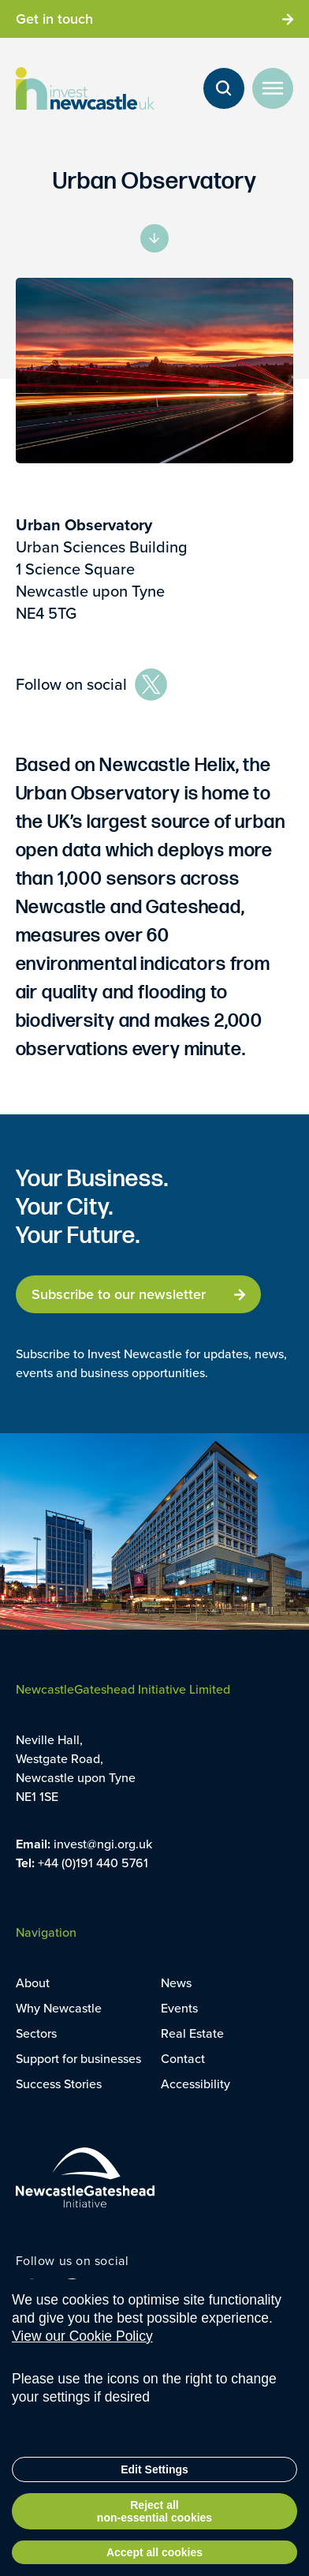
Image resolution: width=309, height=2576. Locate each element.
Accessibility (195, 2084)
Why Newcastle (59, 2008)
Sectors (36, 2033)
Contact (183, 2059)
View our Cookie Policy (82, 2366)
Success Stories (59, 2084)
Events (179, 2008)
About (33, 1983)
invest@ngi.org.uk (103, 1844)
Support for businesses (78, 2059)
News (176, 1983)
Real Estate (192, 2033)
